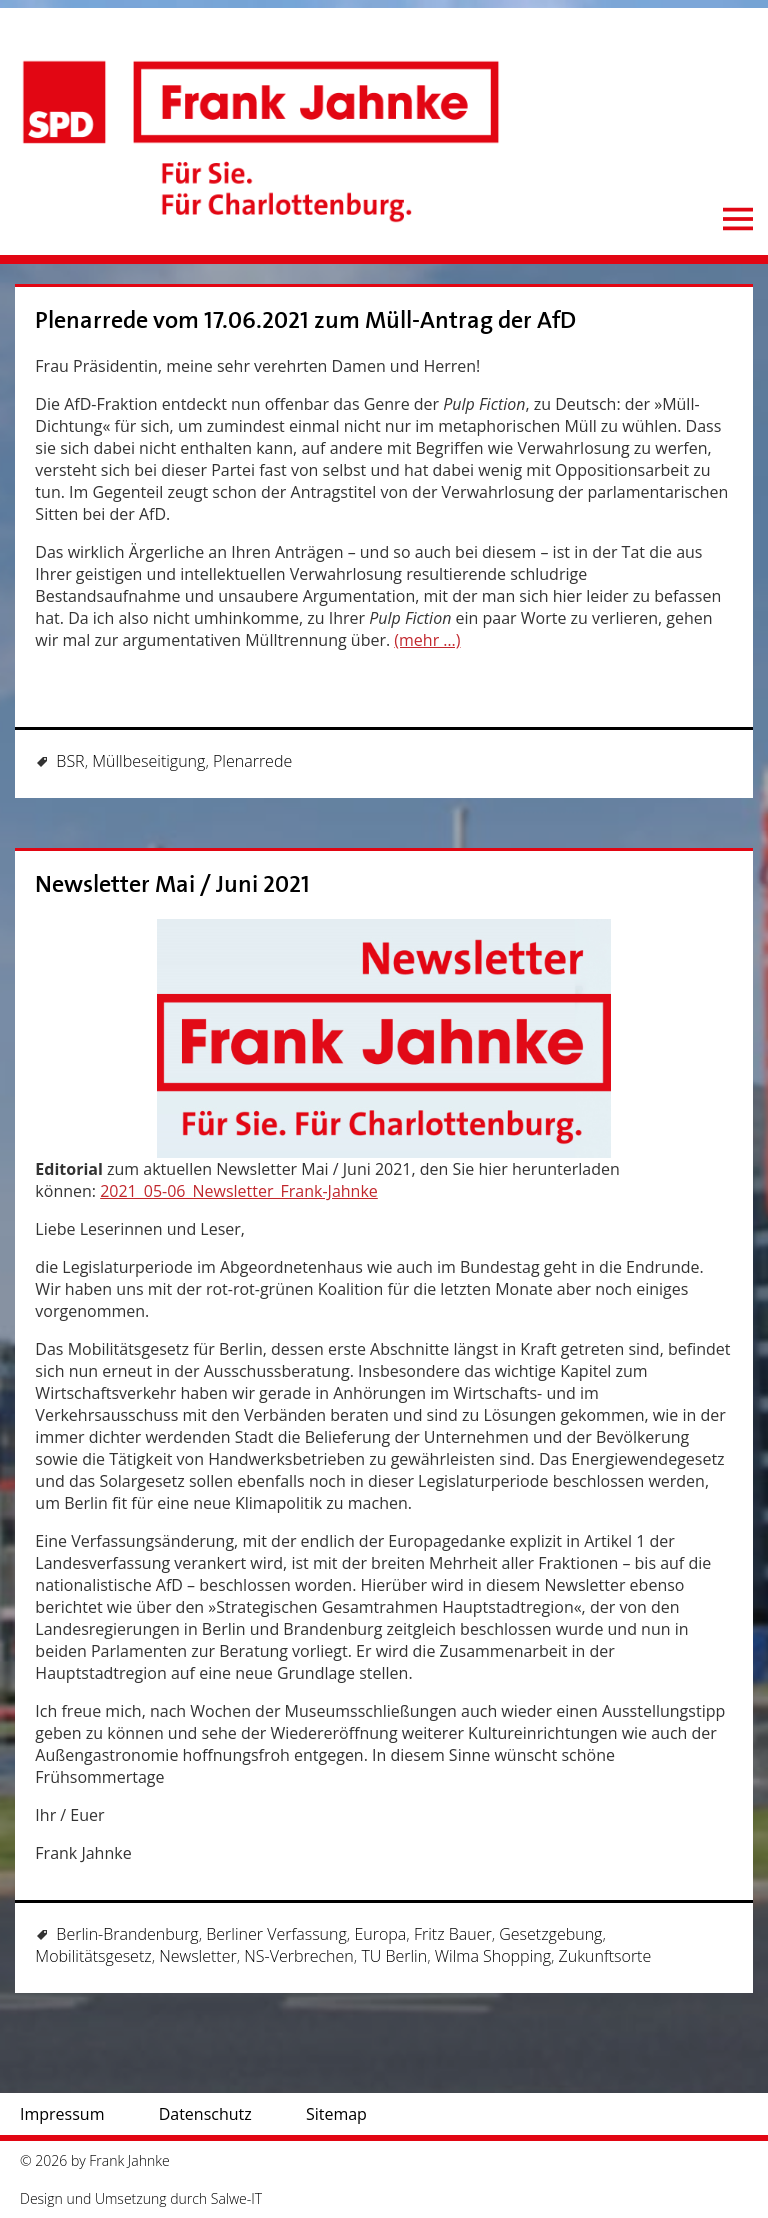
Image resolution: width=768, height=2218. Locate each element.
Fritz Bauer (453, 1934)
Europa (380, 1934)
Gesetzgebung (550, 1934)
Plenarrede (252, 761)
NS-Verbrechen (298, 1956)
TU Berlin (394, 1956)
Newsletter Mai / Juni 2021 (172, 884)
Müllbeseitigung (148, 761)
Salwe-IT (236, 2198)
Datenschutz (205, 2114)
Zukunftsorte (605, 1956)
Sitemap (336, 2114)
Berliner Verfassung (276, 1934)
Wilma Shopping (493, 1956)
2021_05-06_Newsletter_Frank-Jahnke (239, 1191)
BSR (70, 761)
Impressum (62, 2114)
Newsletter (197, 1956)
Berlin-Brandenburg (127, 1934)
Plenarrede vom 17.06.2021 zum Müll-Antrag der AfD (305, 320)
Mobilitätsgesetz (93, 1956)
